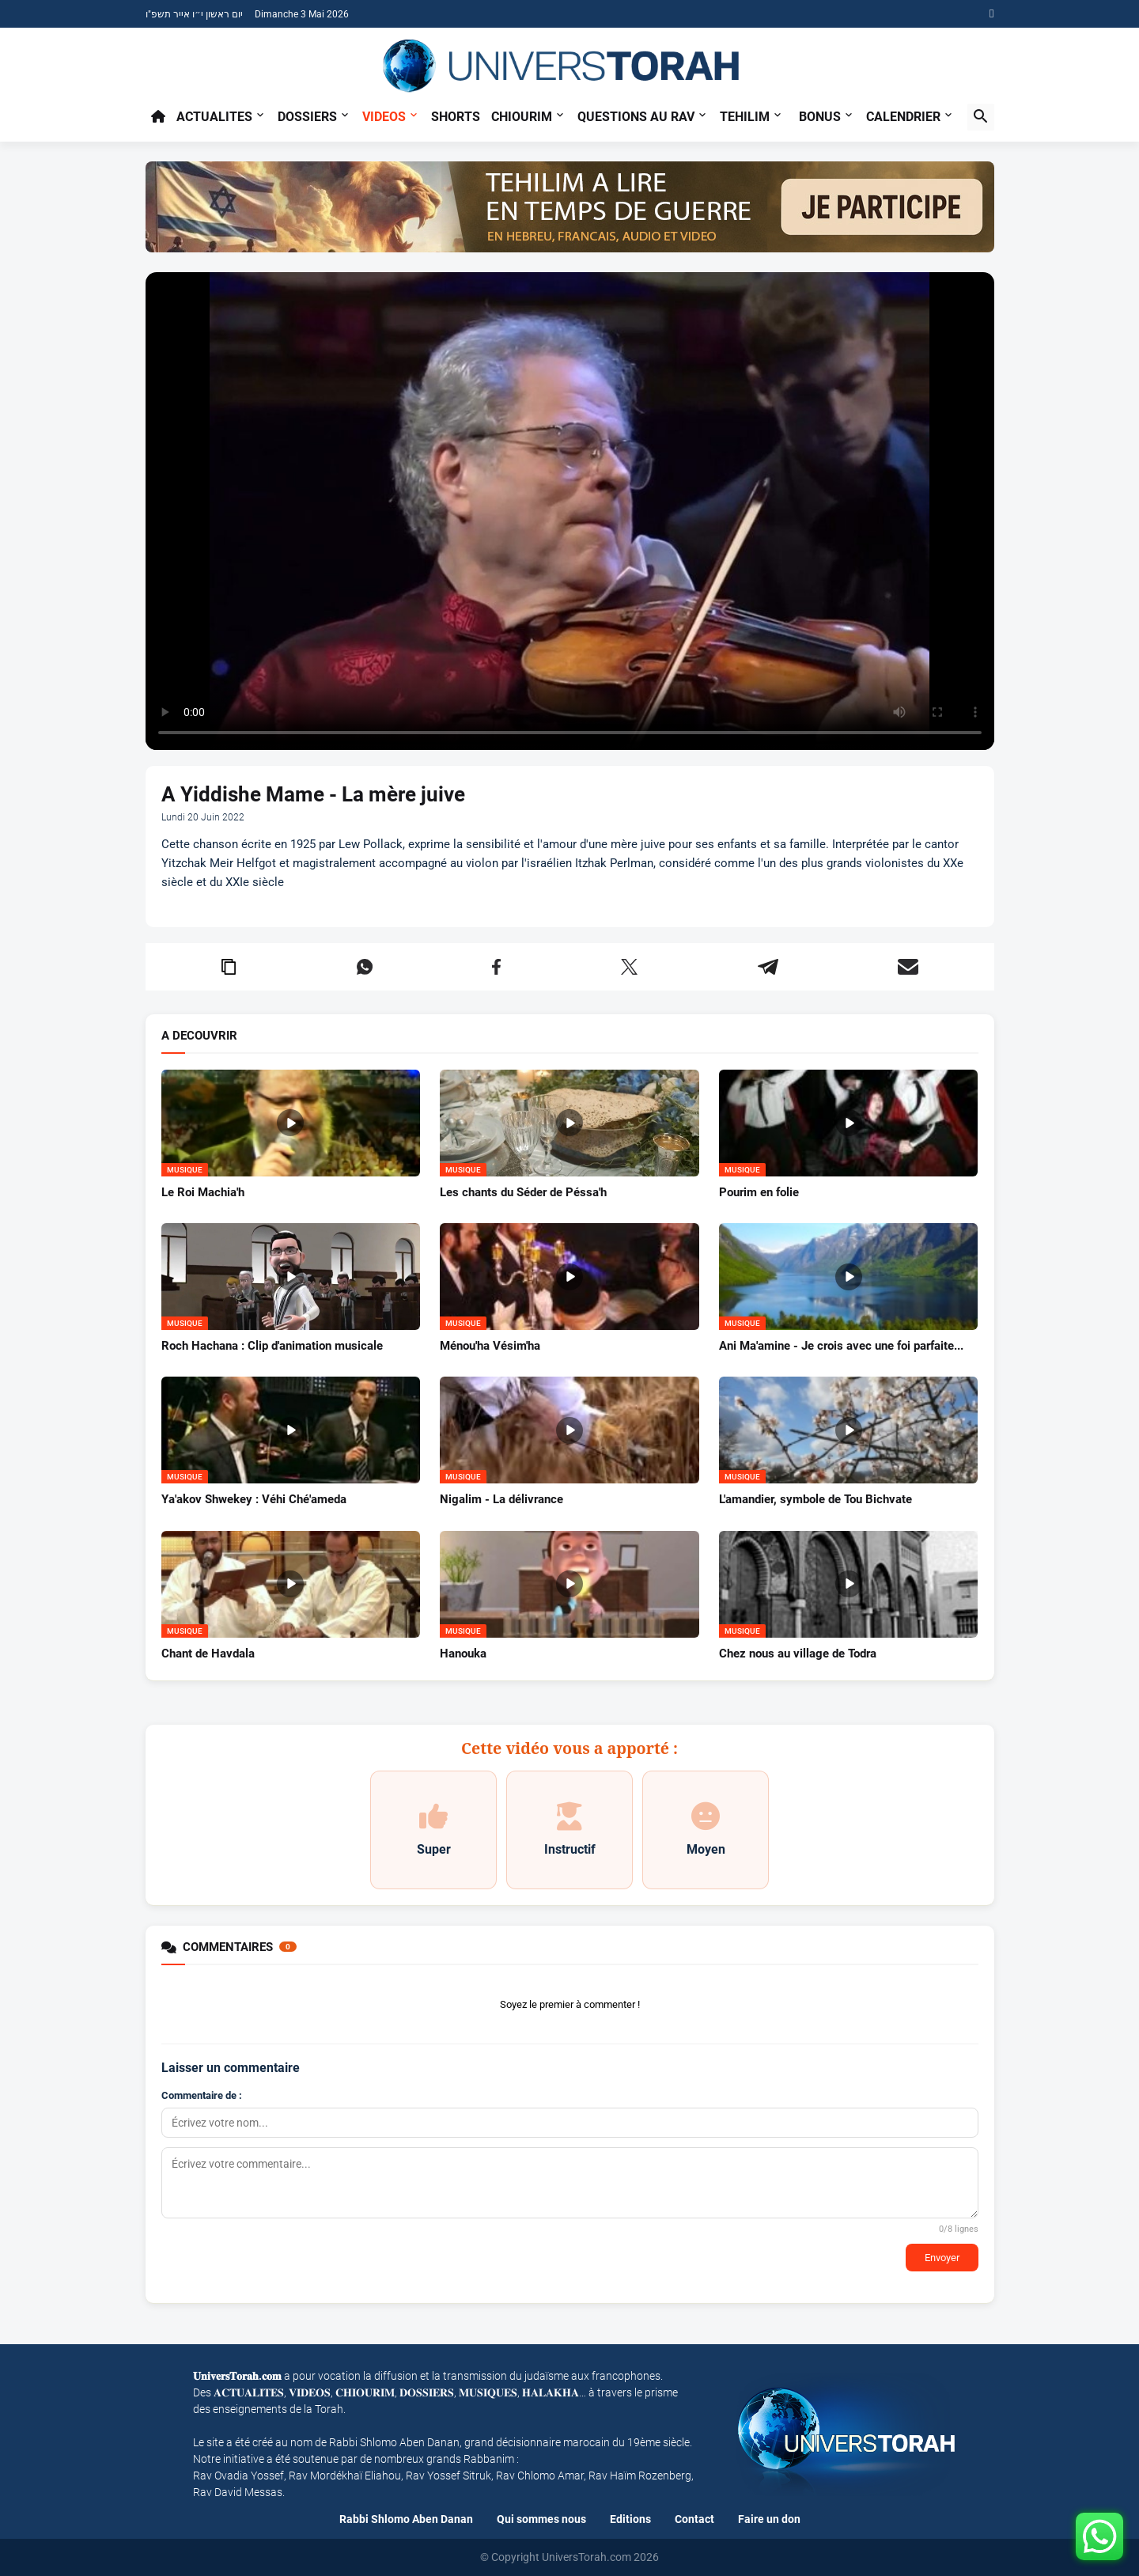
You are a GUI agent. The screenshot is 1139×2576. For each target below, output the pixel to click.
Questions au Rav (635, 116)
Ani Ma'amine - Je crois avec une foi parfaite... (841, 1346)
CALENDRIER (903, 116)
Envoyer (942, 2257)
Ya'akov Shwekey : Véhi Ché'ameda (253, 1499)
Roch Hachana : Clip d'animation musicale (272, 1346)
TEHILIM (745, 116)
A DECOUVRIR (199, 1036)
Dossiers (307, 116)
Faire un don (769, 2519)
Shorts (455, 116)
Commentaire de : (201, 2095)
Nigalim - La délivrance (501, 1499)
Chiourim (521, 116)
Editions (630, 2519)
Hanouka (463, 1653)
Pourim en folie (759, 1192)
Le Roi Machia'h (202, 1192)
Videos (384, 116)
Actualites (214, 116)
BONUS (820, 116)
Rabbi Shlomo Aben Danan (406, 2519)
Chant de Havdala (208, 1653)
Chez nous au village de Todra (797, 1653)
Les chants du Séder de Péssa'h (523, 1192)
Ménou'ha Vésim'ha (490, 1346)
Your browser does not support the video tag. (570, 511)
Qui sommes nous (541, 2519)
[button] (980, 117)
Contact (694, 2519)
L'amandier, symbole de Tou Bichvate (815, 1499)
